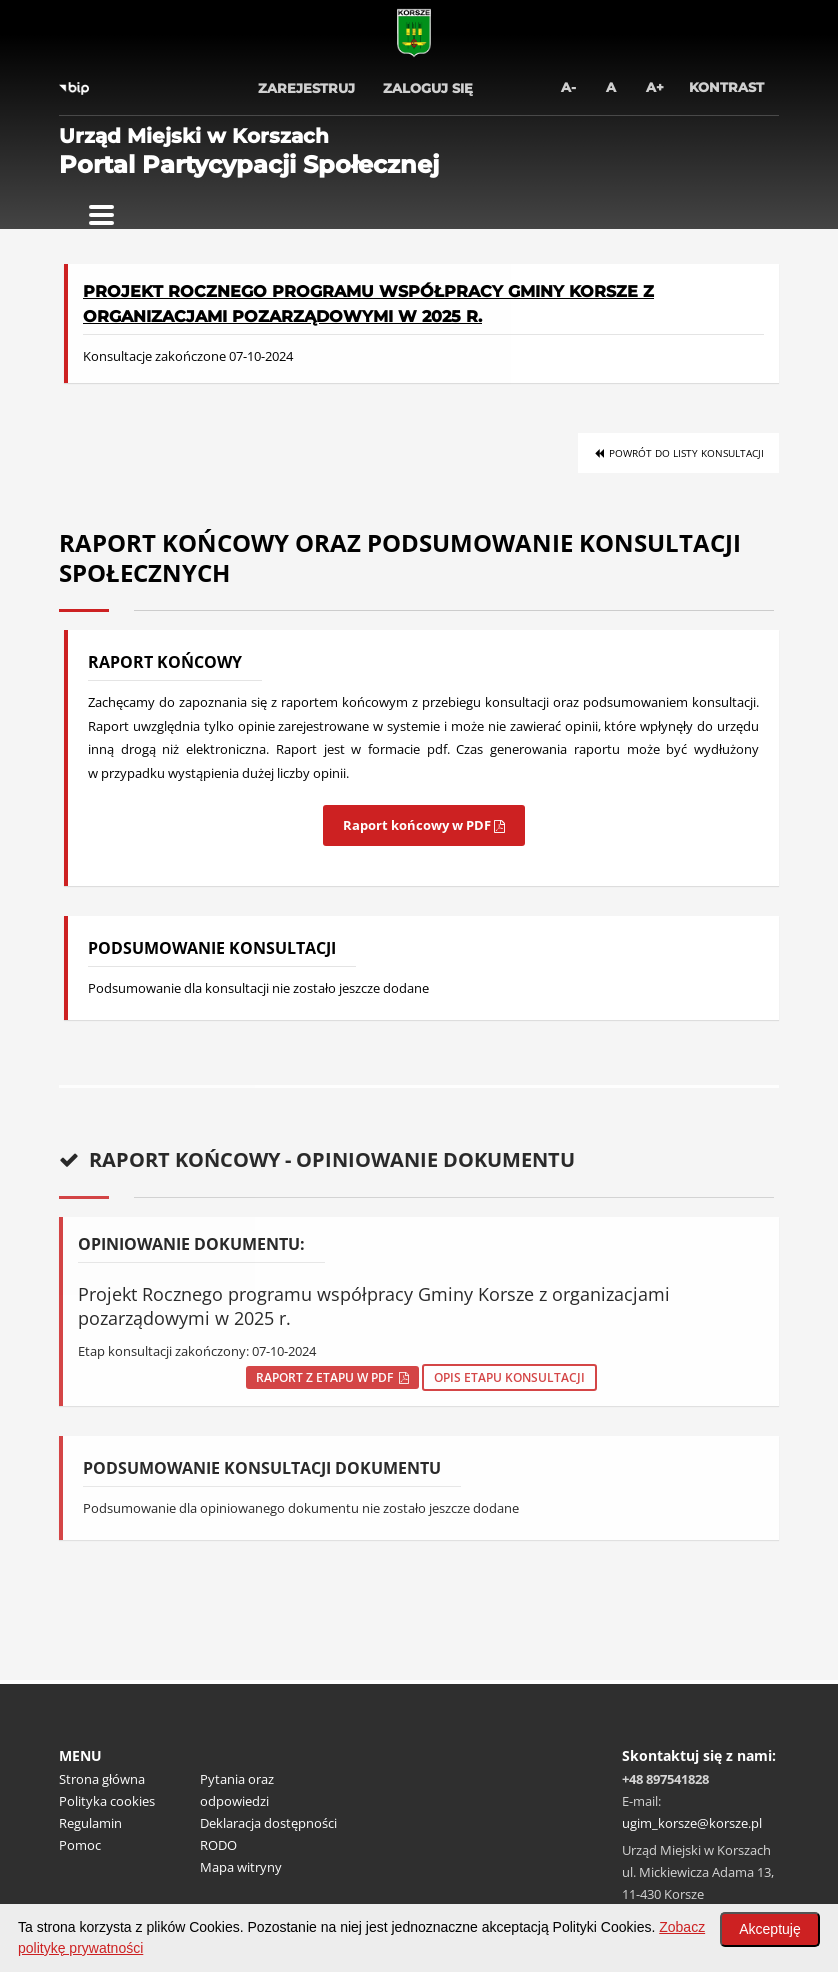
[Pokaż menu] (101, 215)
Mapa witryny (241, 1867)
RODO (218, 1845)
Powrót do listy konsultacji (678, 453)
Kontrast (726, 87)
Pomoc (80, 1845)
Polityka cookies (107, 1801)
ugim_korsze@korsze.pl (692, 1823)
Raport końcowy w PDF (424, 825)
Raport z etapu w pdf (332, 1377)
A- (568, 87)
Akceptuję (769, 1929)
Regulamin (90, 1823)
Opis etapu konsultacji (509, 1377)
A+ (655, 87)
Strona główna (102, 1779)
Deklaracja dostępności (268, 1823)
